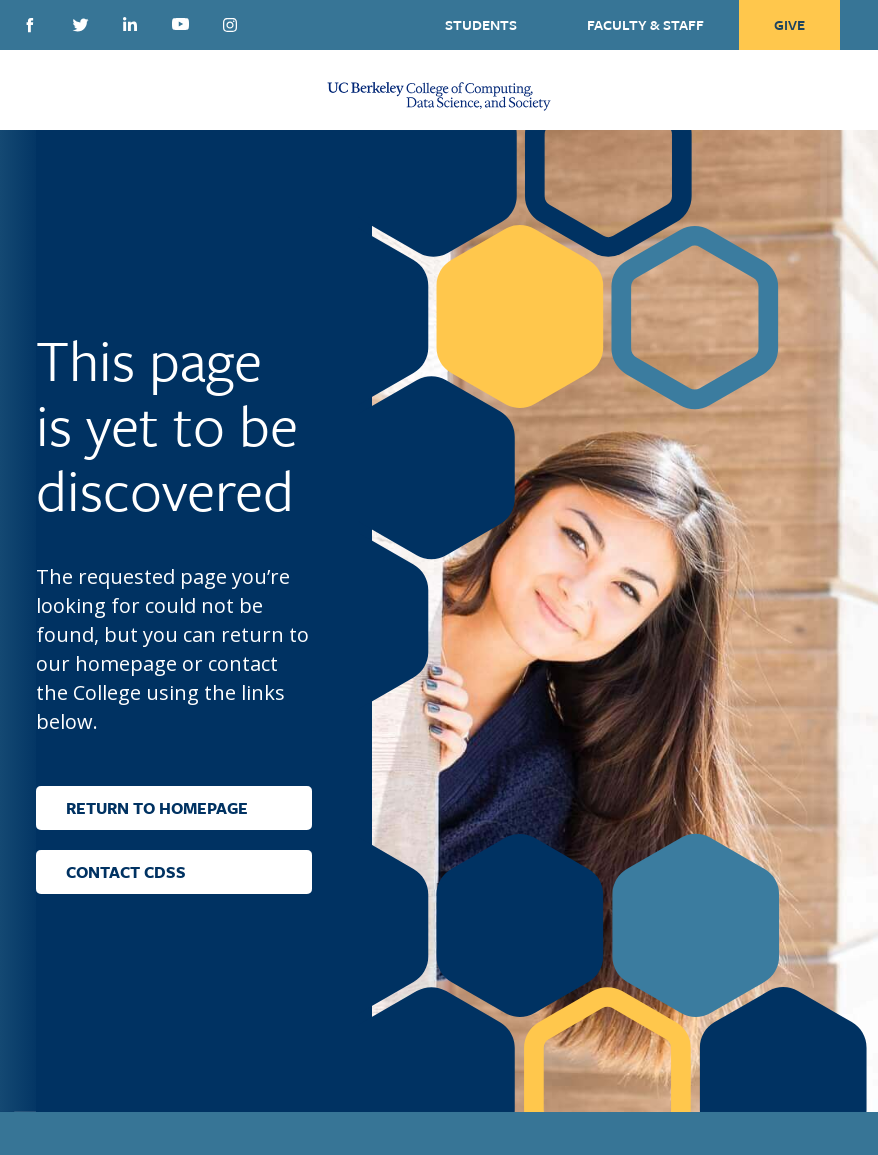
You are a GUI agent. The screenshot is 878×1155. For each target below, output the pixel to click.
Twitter (80, 25)
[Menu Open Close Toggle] (35, 90)
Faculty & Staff (645, 24)
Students (481, 24)
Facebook (30, 25)
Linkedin (130, 24)
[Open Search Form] (840, 90)
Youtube (180, 24)
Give (789, 24)
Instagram (230, 25)
